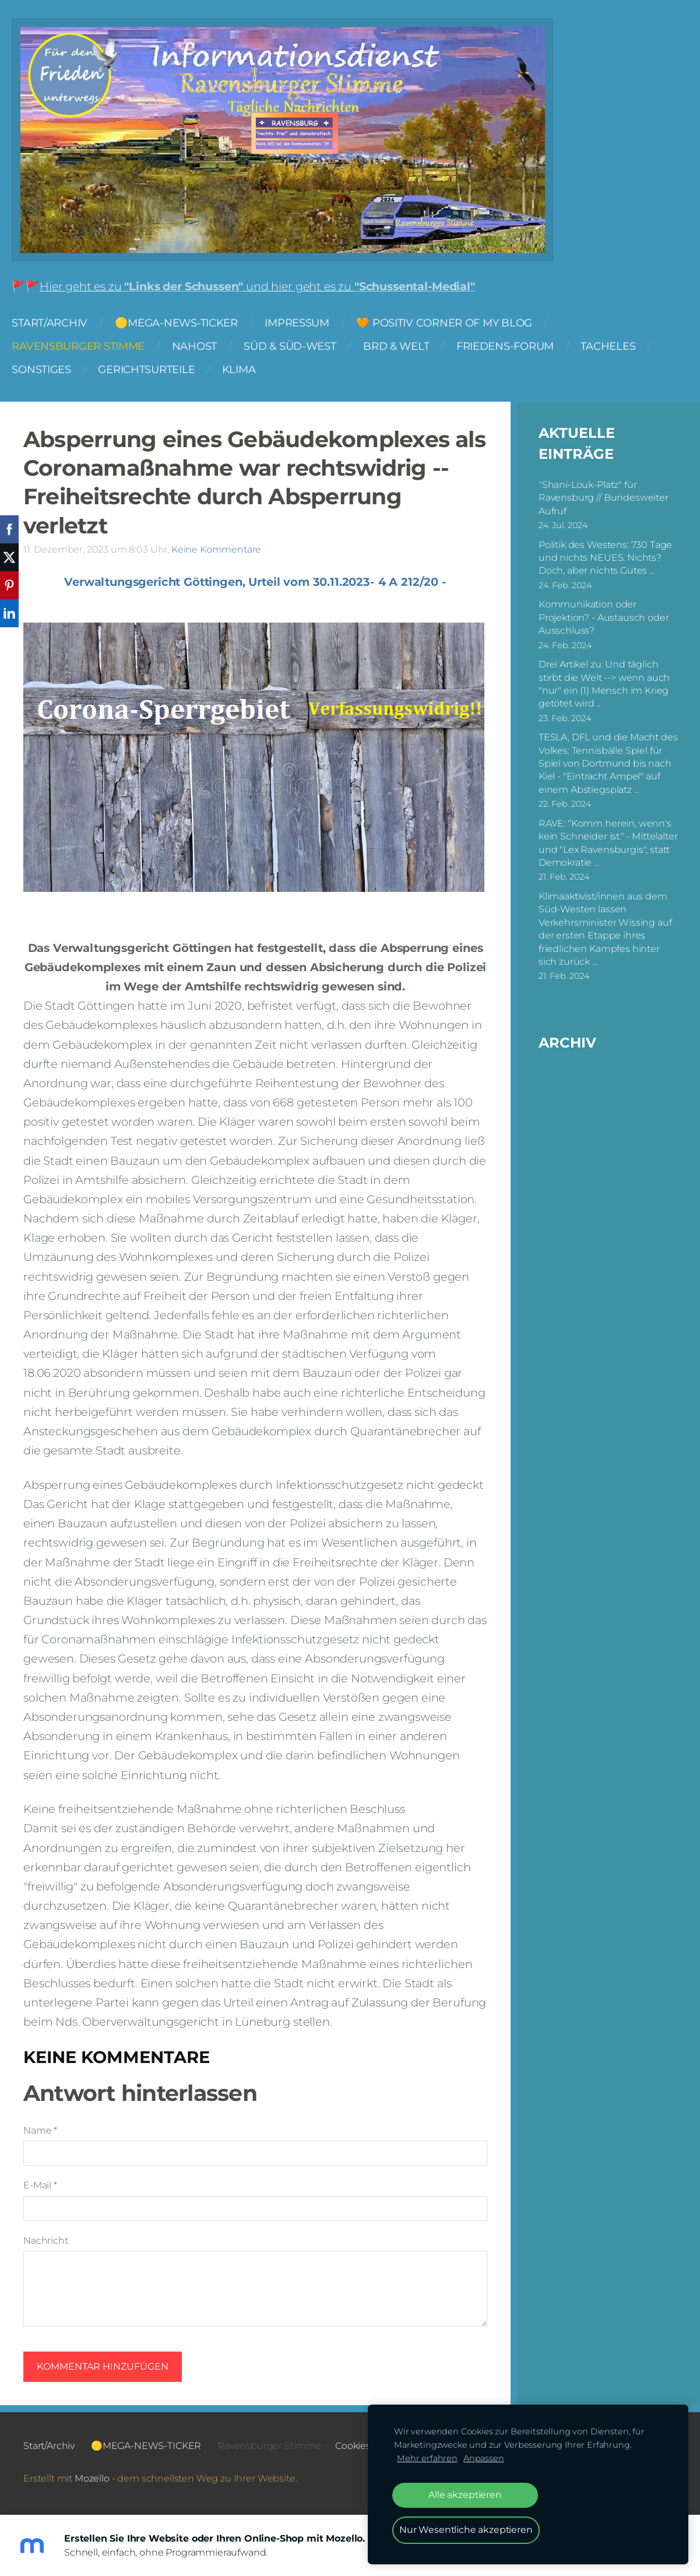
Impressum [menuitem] (308, 326)
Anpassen (483, 2458)
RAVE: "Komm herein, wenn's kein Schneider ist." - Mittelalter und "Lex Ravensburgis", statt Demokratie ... (608, 841)
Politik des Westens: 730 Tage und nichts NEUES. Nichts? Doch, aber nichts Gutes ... (605, 556)
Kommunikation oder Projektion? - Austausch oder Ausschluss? (604, 615)
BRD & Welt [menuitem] (408, 350)
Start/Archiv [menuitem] (61, 326)
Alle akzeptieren (464, 2494)
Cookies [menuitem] (353, 2444)
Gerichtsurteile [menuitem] (158, 373)
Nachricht (45, 2238)
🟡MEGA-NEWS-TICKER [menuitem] (187, 326)
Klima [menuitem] (250, 373)
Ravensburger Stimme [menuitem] (89, 350)
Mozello (92, 2476)
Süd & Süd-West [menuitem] (301, 350)
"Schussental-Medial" (426, 290)
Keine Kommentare (216, 547)
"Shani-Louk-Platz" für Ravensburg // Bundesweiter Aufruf (604, 496)
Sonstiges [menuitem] (53, 373)
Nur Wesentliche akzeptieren (466, 2529)
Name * (40, 2128)
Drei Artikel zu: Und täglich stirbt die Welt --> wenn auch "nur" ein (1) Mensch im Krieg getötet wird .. (604, 682)
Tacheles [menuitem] (619, 350)
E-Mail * (40, 2183)
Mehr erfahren (427, 2458)
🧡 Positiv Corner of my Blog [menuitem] (456, 326)
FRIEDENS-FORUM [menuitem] (516, 350)
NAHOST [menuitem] (205, 350)
